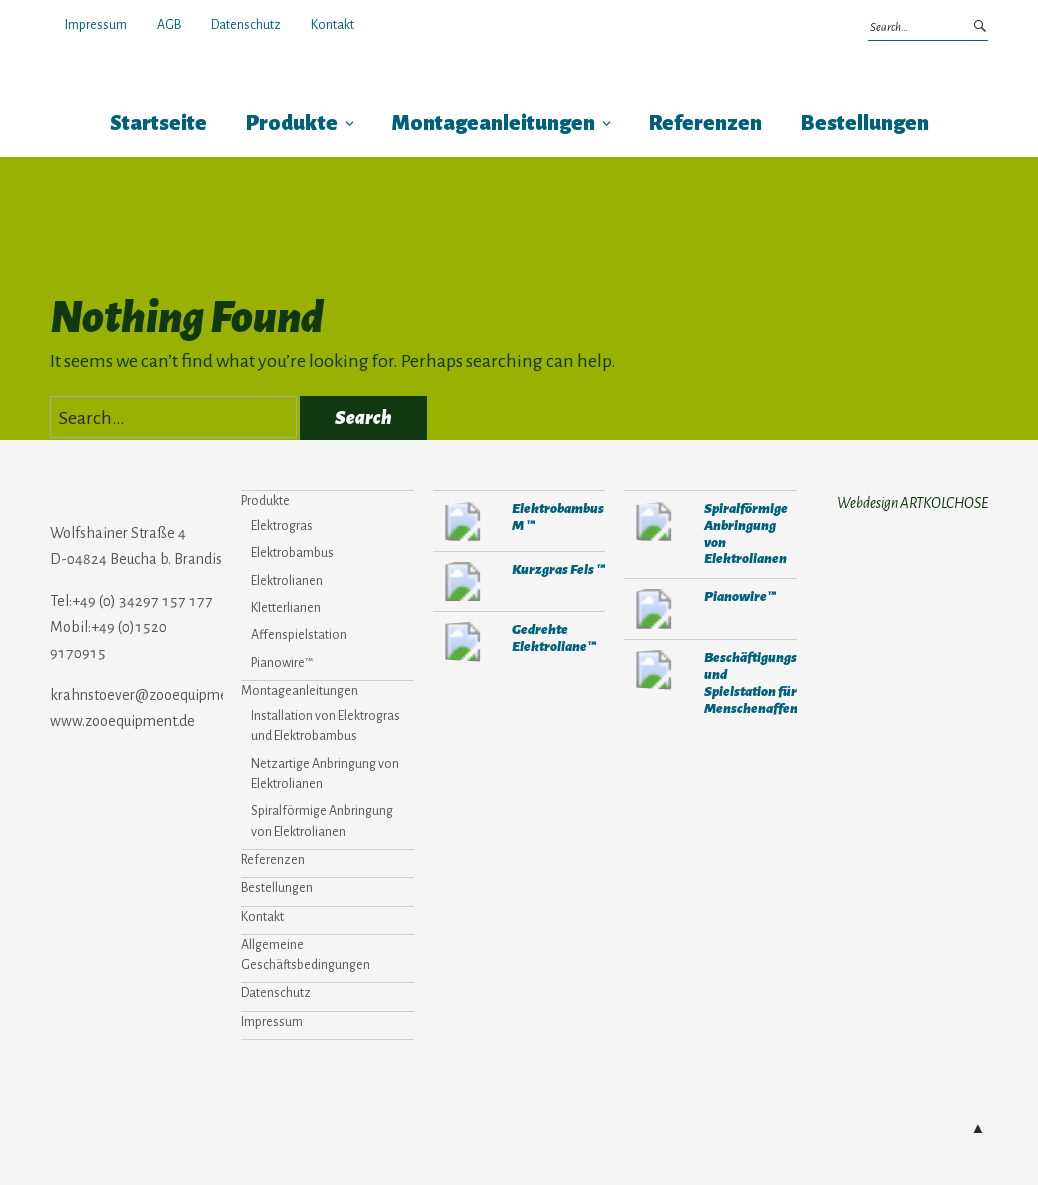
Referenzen (705, 123)
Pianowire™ (282, 663)
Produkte (292, 123)
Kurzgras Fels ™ (558, 569)
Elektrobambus (292, 553)
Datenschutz (246, 25)
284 (463, 521)
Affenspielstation (299, 635)
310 (654, 609)
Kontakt (332, 25)
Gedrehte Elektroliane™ (554, 638)
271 (463, 642)
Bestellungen (865, 123)
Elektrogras (282, 526)
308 (654, 670)
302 (463, 582)
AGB (169, 25)
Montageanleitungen (493, 123)
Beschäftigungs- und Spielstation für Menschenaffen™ (755, 683)
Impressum (96, 25)
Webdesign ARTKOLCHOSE (912, 503)
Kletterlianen (286, 608)
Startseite (158, 123)
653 (654, 521)
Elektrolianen (287, 581)
